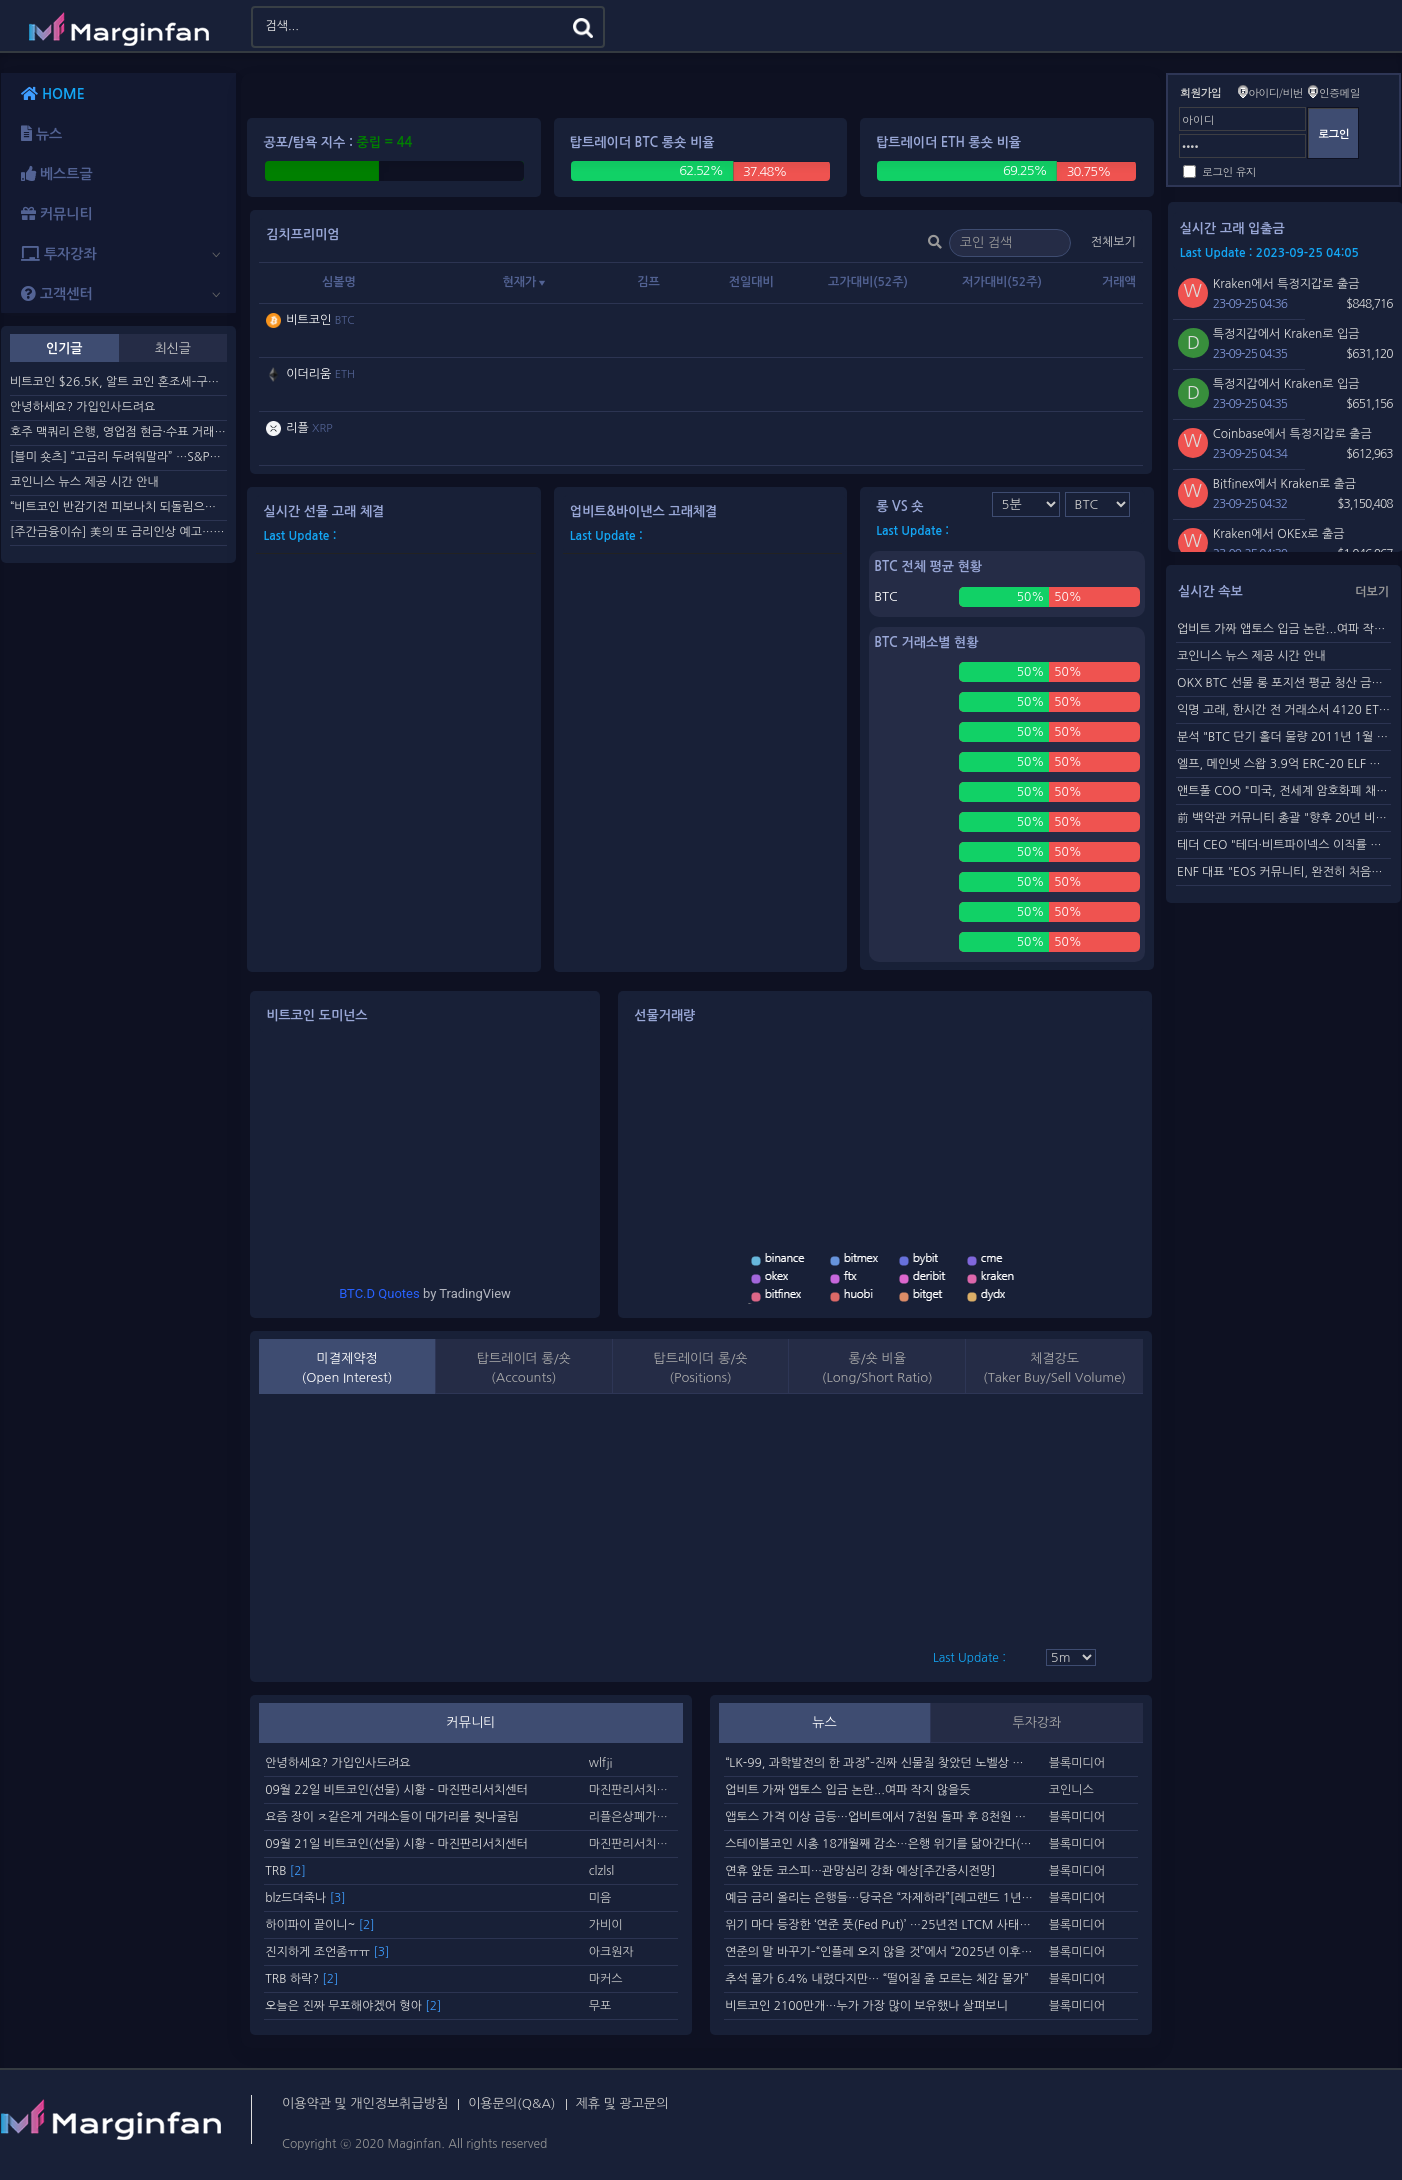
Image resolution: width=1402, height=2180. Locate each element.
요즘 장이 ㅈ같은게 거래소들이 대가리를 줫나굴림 (392, 1817)
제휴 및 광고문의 (622, 2103)
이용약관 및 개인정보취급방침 (365, 2103)
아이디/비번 (1275, 92)
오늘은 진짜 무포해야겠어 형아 (353, 2006)
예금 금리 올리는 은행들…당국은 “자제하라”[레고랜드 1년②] (880, 1898)
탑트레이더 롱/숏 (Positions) (700, 1368)
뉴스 (824, 1722)
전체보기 (1113, 242)
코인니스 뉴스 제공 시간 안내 (84, 482)
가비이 (606, 1925)
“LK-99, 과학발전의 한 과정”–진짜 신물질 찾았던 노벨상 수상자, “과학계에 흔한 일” (880, 1763)
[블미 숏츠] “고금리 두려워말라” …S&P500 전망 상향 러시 (118, 457)
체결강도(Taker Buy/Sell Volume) (1054, 1368)
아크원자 (611, 1952)
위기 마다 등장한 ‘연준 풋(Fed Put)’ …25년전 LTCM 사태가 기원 (880, 1925)
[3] (338, 1898)
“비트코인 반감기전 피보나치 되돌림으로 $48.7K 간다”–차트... (118, 507)
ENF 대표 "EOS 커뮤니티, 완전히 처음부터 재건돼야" (1283, 872)
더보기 (1372, 592)
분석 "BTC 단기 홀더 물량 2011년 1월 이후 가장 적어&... (1283, 737)
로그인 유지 (1229, 171)
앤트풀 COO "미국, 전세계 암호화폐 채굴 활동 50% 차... (1283, 791)
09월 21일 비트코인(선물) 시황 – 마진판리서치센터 (396, 1844)
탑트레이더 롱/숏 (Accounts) (524, 1368)
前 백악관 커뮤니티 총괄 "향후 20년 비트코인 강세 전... (1283, 818)
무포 (600, 2006)
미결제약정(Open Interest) (347, 1368)
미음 (600, 1898)
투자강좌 (1036, 1722)
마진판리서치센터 (634, 1790)
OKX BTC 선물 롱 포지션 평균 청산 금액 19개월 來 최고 (1283, 683)
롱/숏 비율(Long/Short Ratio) (877, 1368)
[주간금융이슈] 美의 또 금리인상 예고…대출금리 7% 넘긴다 (118, 532)
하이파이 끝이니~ (320, 1925)
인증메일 (1339, 92)
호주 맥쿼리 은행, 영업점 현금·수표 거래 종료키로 (118, 432)
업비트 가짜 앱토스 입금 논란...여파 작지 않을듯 (847, 1790)
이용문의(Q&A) (511, 2103)
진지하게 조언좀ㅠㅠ (327, 1952)
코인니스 (1071, 1790)
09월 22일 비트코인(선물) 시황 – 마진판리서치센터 (396, 1790)
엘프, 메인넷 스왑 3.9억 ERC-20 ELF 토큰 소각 (1283, 764)
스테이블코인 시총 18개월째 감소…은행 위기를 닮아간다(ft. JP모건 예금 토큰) (880, 1844)
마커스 (606, 1979)
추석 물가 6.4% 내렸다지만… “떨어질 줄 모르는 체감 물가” (876, 1979)
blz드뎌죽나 (305, 1898)
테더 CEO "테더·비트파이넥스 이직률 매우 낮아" (1283, 845)
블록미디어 (1077, 1763)
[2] (298, 1871)
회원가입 (1200, 92)
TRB (285, 1871)
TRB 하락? (301, 1979)
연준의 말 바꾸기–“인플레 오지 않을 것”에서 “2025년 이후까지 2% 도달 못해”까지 (880, 1952)
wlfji (601, 1763)
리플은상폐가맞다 (634, 1817)
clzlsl (601, 1871)
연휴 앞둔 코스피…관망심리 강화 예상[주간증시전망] (860, 1871)
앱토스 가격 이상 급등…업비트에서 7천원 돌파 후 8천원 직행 (880, 1817)
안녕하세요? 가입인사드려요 (82, 407)
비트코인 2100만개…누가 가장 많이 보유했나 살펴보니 (866, 2006)
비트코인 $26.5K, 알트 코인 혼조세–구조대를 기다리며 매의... (118, 382)
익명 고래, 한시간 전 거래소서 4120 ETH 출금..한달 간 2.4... (1283, 710)
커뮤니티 (471, 1722)
